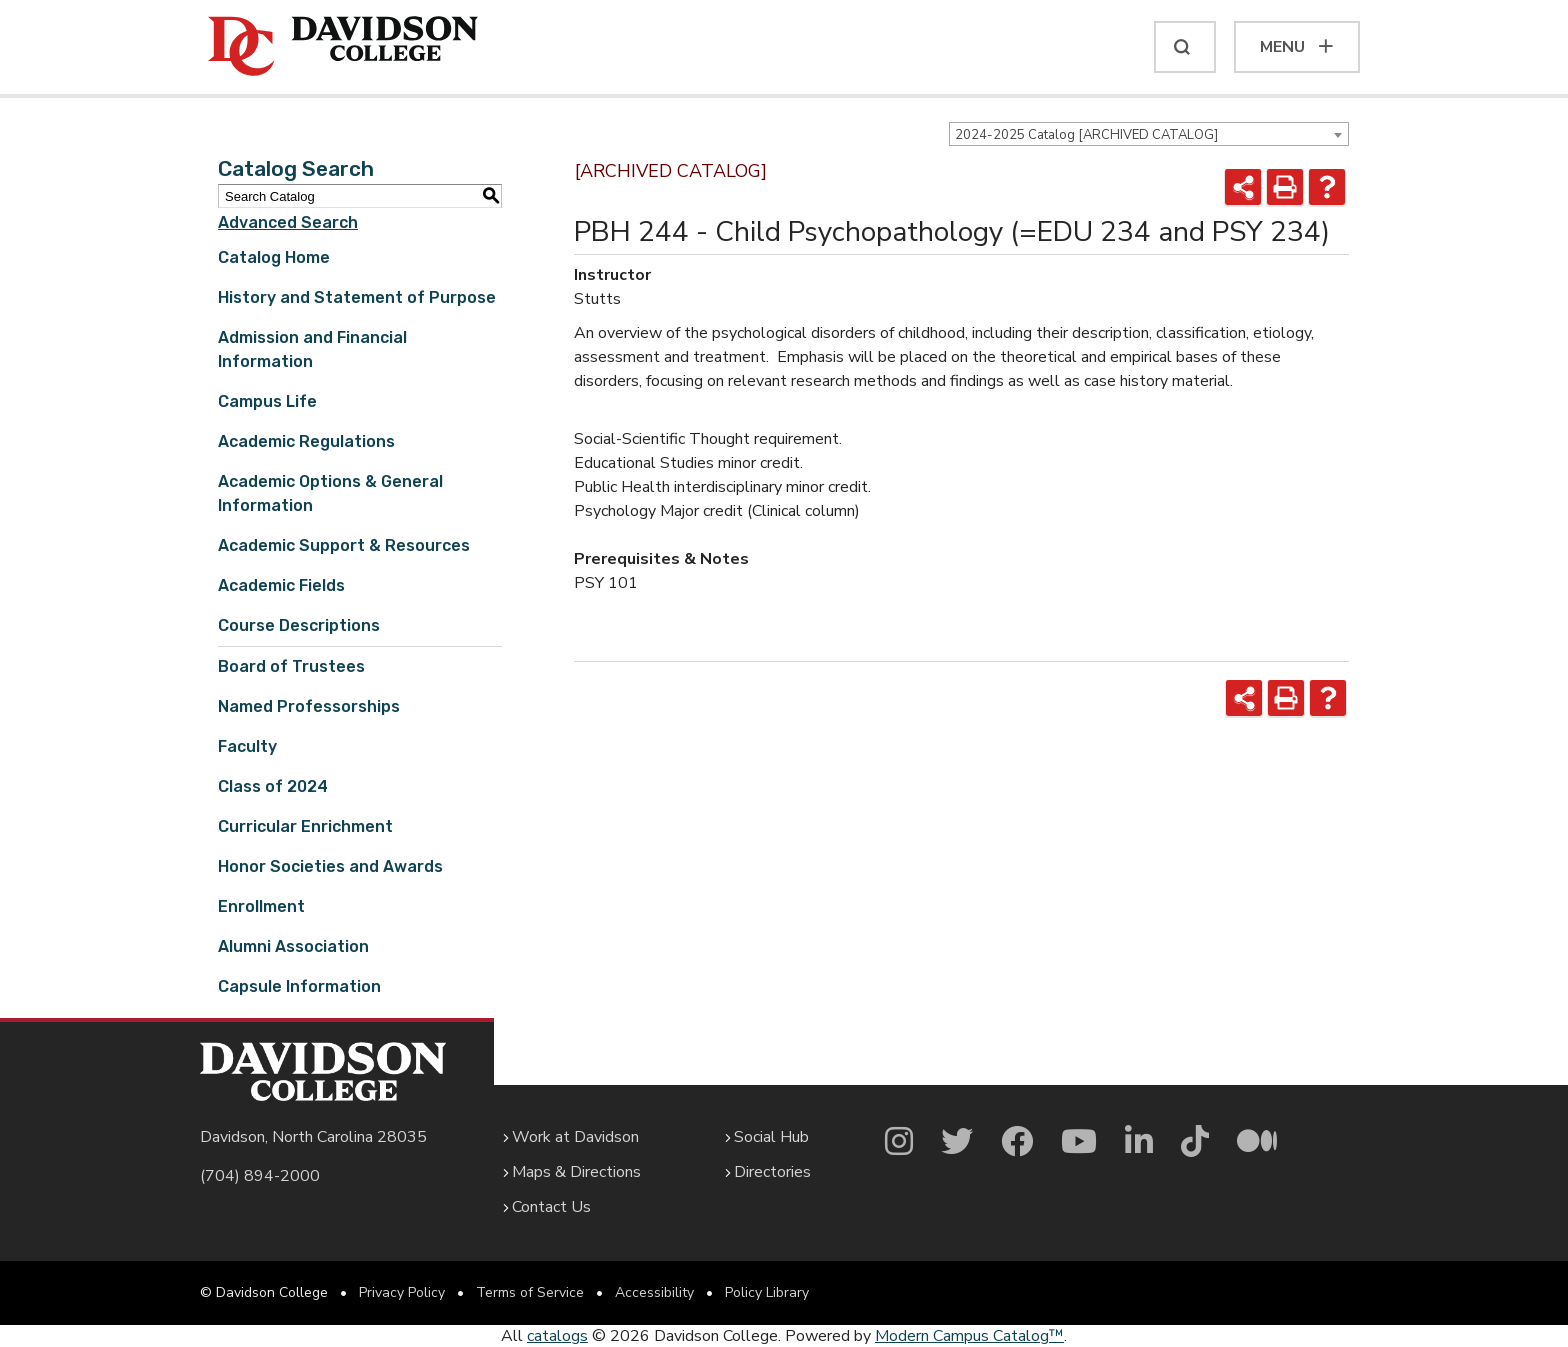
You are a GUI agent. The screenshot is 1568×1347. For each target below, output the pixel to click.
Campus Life (267, 401)
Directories (772, 1172)
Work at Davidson (575, 1137)
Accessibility (654, 1292)
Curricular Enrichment (305, 826)
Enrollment (261, 906)
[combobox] (1149, 134)
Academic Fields (281, 585)
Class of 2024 (273, 786)
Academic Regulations (306, 441)
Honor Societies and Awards (330, 866)
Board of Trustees (291, 666)
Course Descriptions (299, 625)
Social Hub (771, 1137)
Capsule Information (299, 986)
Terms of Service (530, 1292)
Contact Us (551, 1207)
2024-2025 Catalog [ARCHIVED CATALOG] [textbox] (1086, 135)
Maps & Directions (576, 1172)
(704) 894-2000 (260, 1176)
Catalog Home (274, 257)
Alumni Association (293, 946)
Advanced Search (288, 222)
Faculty (247, 746)
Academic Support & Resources (344, 545)
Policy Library (767, 1292)
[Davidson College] (343, 47)
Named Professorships (309, 706)
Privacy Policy (402, 1292)
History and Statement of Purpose (357, 297)
